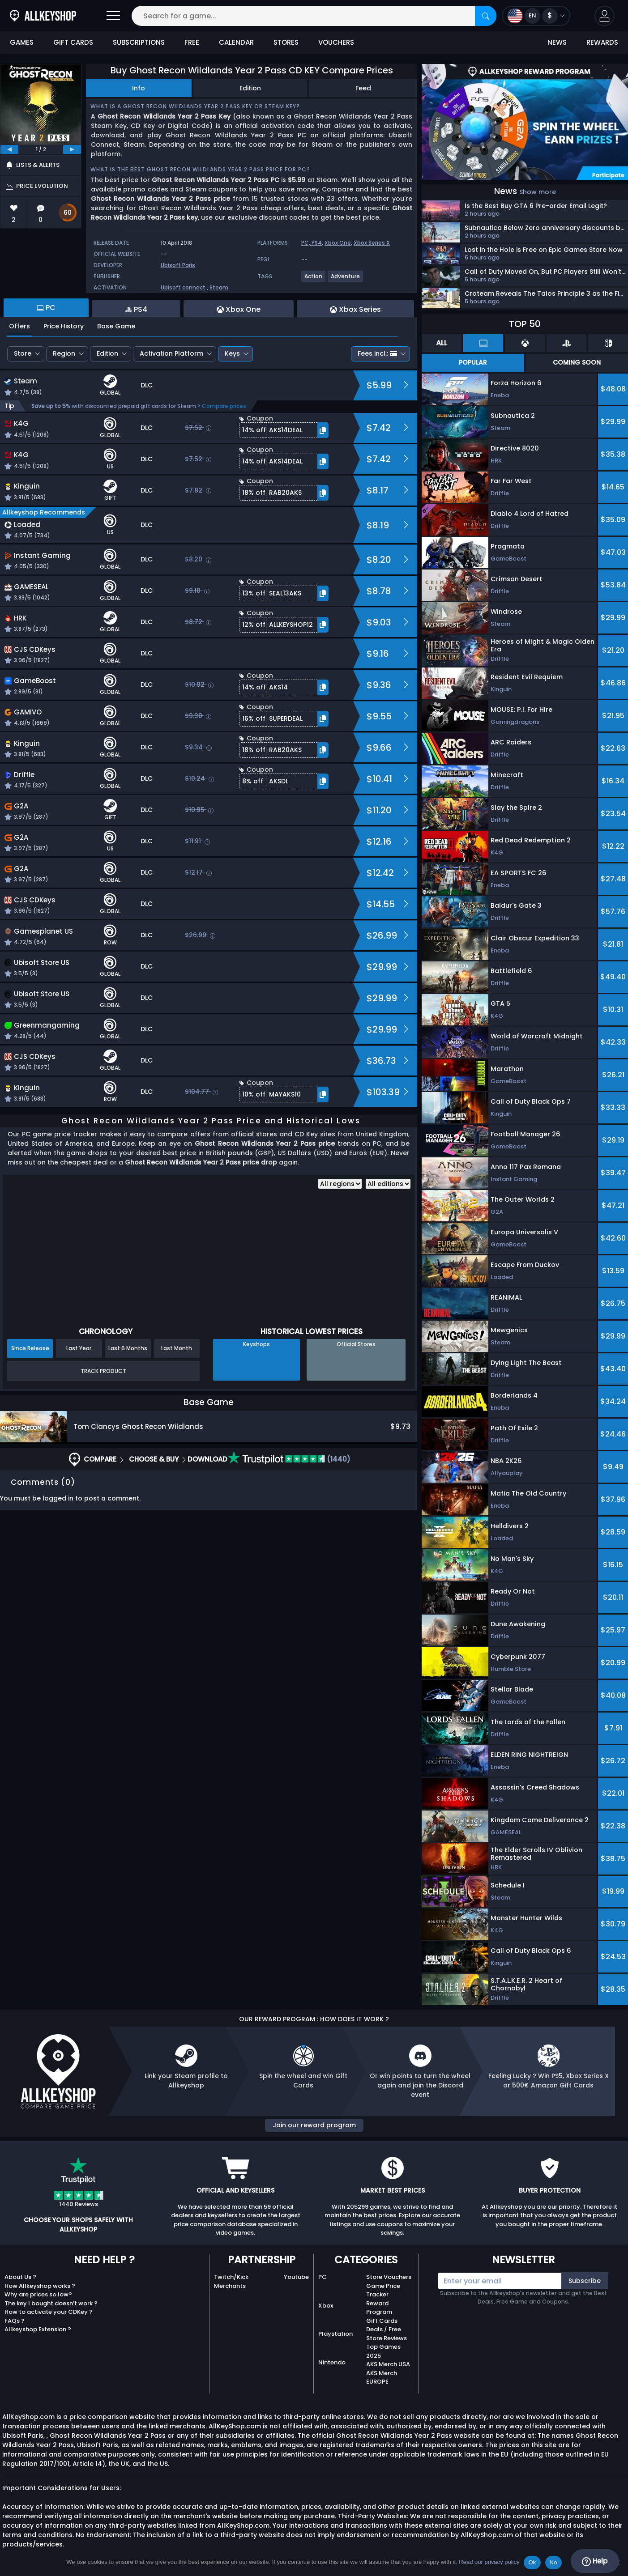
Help (594, 2561)
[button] (604, 16)
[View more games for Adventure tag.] (346, 280)
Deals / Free (383, 2329)
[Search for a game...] (314, 16)
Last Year (78, 1348)
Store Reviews (386, 2338)
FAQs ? (14, 2321)
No (553, 2562)
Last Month (176, 1348)
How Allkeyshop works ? (39, 2286)
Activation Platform (171, 353)
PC (322, 2277)
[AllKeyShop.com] (43, 16)
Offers (19, 326)
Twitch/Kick (231, 2277)
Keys (232, 353)
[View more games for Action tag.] (313, 280)
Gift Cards (381, 2321)
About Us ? (20, 2277)
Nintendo (332, 2362)
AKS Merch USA (388, 2364)
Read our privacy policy (489, 2562)
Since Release (30, 1348)
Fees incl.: (377, 353)
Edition (250, 88)
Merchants (230, 2286)
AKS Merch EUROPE (381, 2377)
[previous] (9, 149)
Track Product (103, 1371)
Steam (218, 287)
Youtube (296, 2277)
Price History (63, 326)
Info (138, 88)
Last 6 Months (127, 1348)
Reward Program (379, 2308)
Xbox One (338, 243)
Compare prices (224, 406)
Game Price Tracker (383, 2290)
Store (22, 353)
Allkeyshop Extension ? (37, 2329)
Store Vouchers (388, 2277)
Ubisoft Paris (178, 265)
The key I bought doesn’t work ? (51, 2303)
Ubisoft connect (183, 287)
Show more (537, 191)
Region (64, 353)
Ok (532, 2562)
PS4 (317, 243)
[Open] (113, 16)
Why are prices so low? (38, 2294)
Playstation (335, 2333)
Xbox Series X (372, 243)
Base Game (116, 326)
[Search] (485, 16)
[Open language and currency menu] (536, 16)
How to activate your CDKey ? (48, 2312)
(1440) (288, 1459)
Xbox (325, 2305)
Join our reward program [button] (314, 2125)
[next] (72, 149)
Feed (363, 88)
